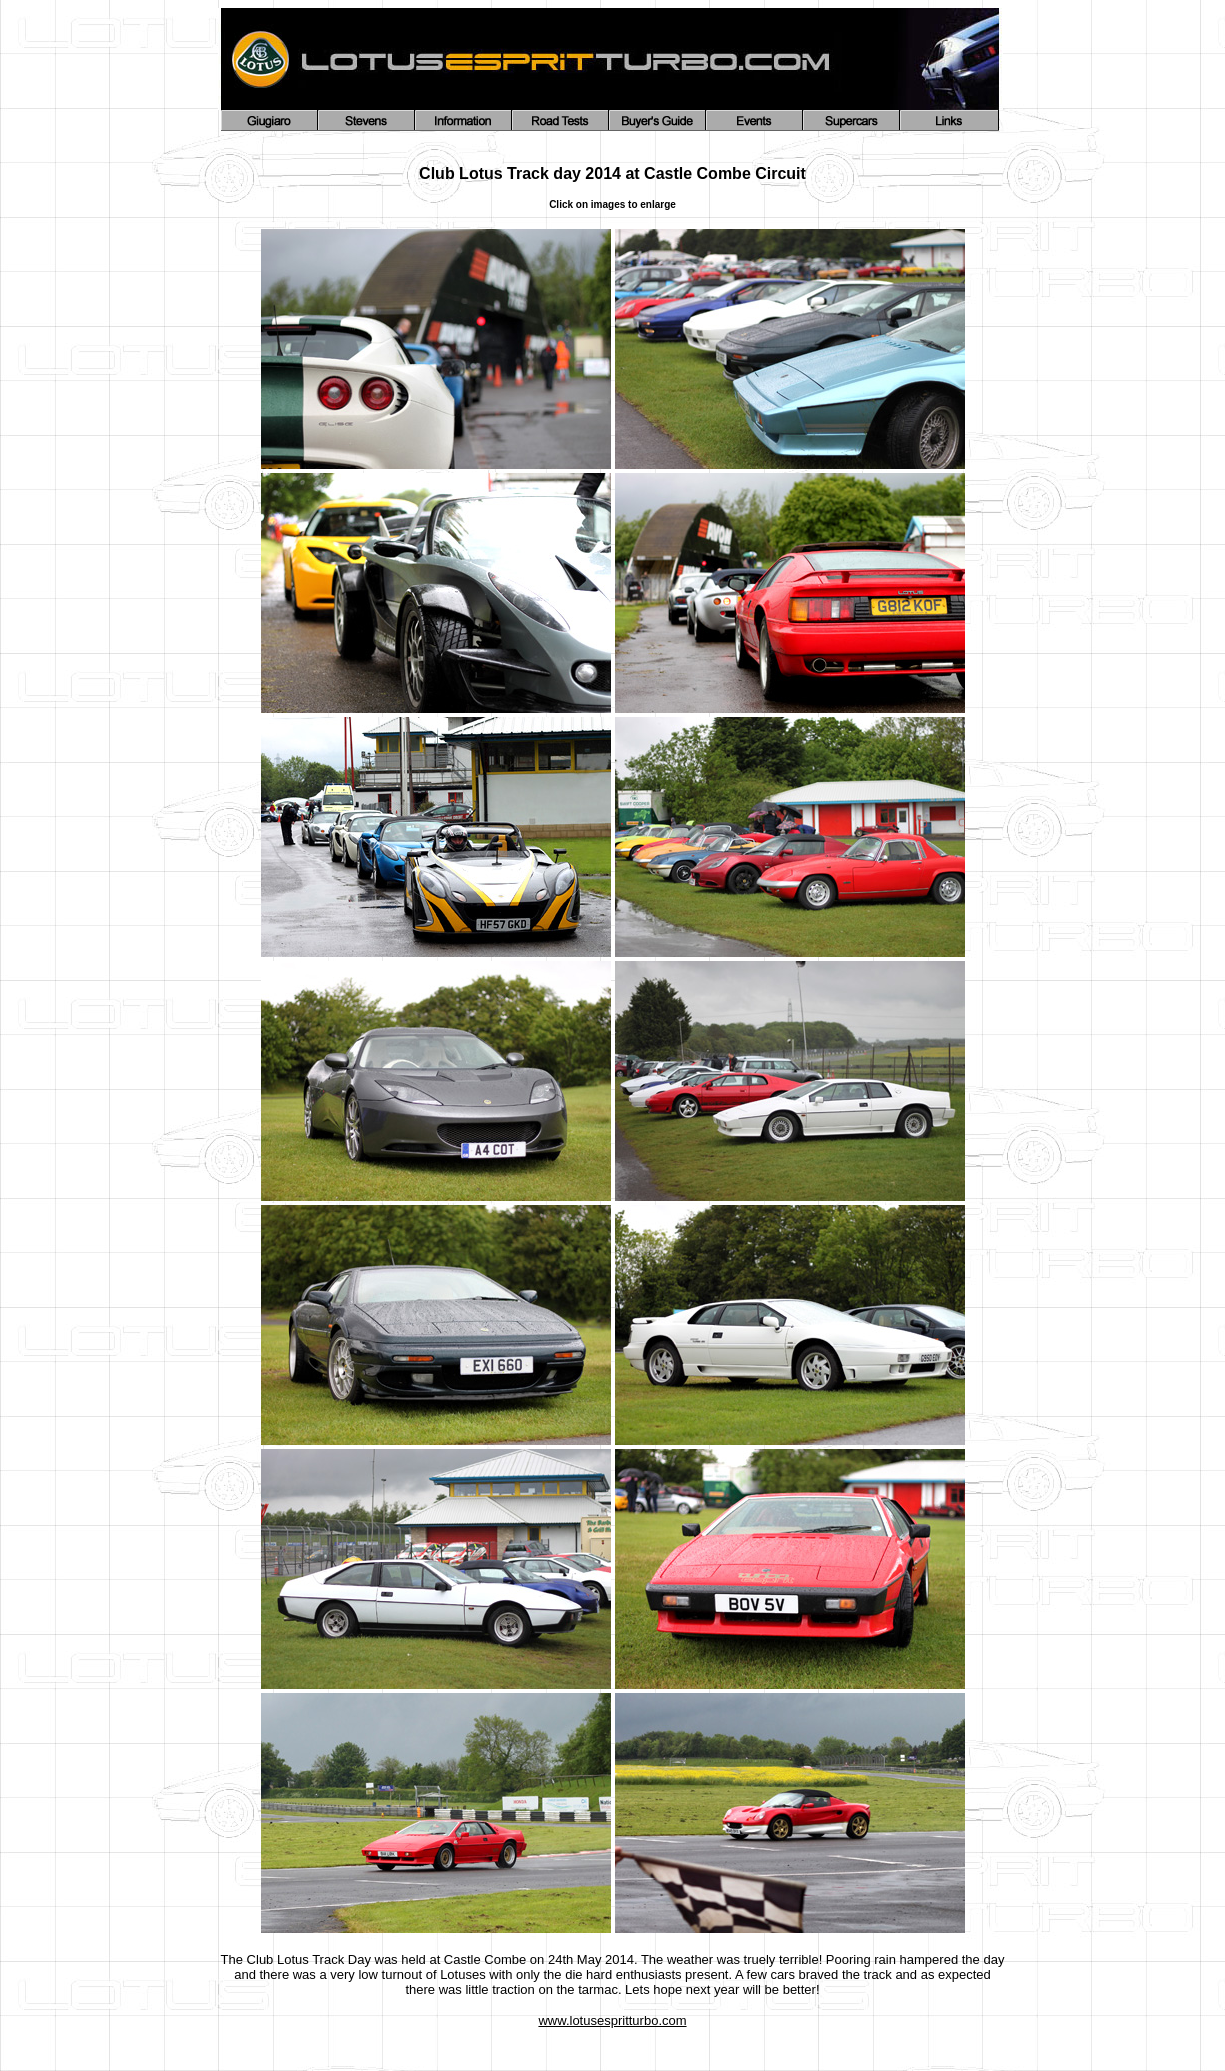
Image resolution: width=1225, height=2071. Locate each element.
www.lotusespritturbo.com (612, 2020)
